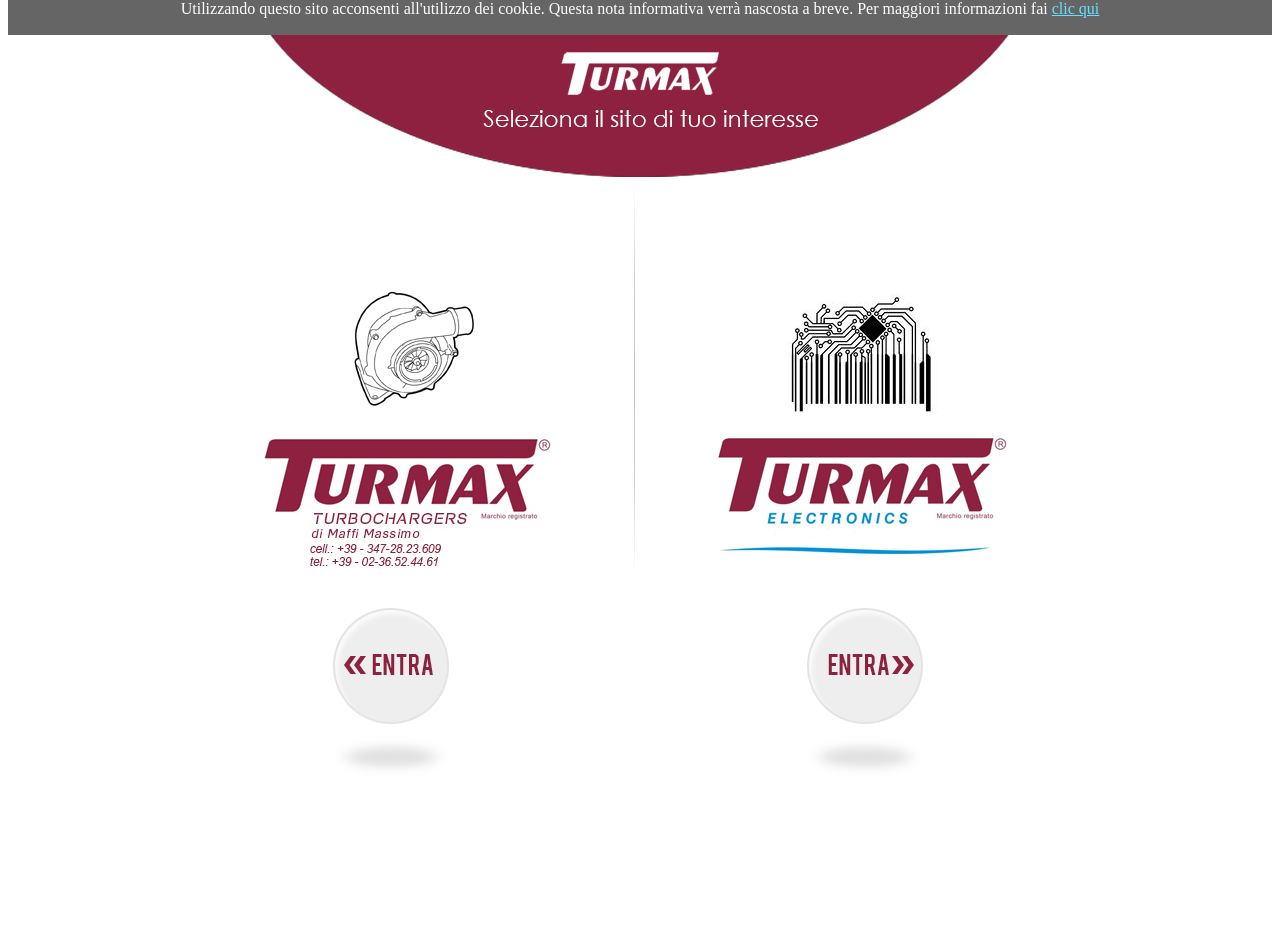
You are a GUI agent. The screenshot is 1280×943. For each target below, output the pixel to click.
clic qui (1076, 8)
